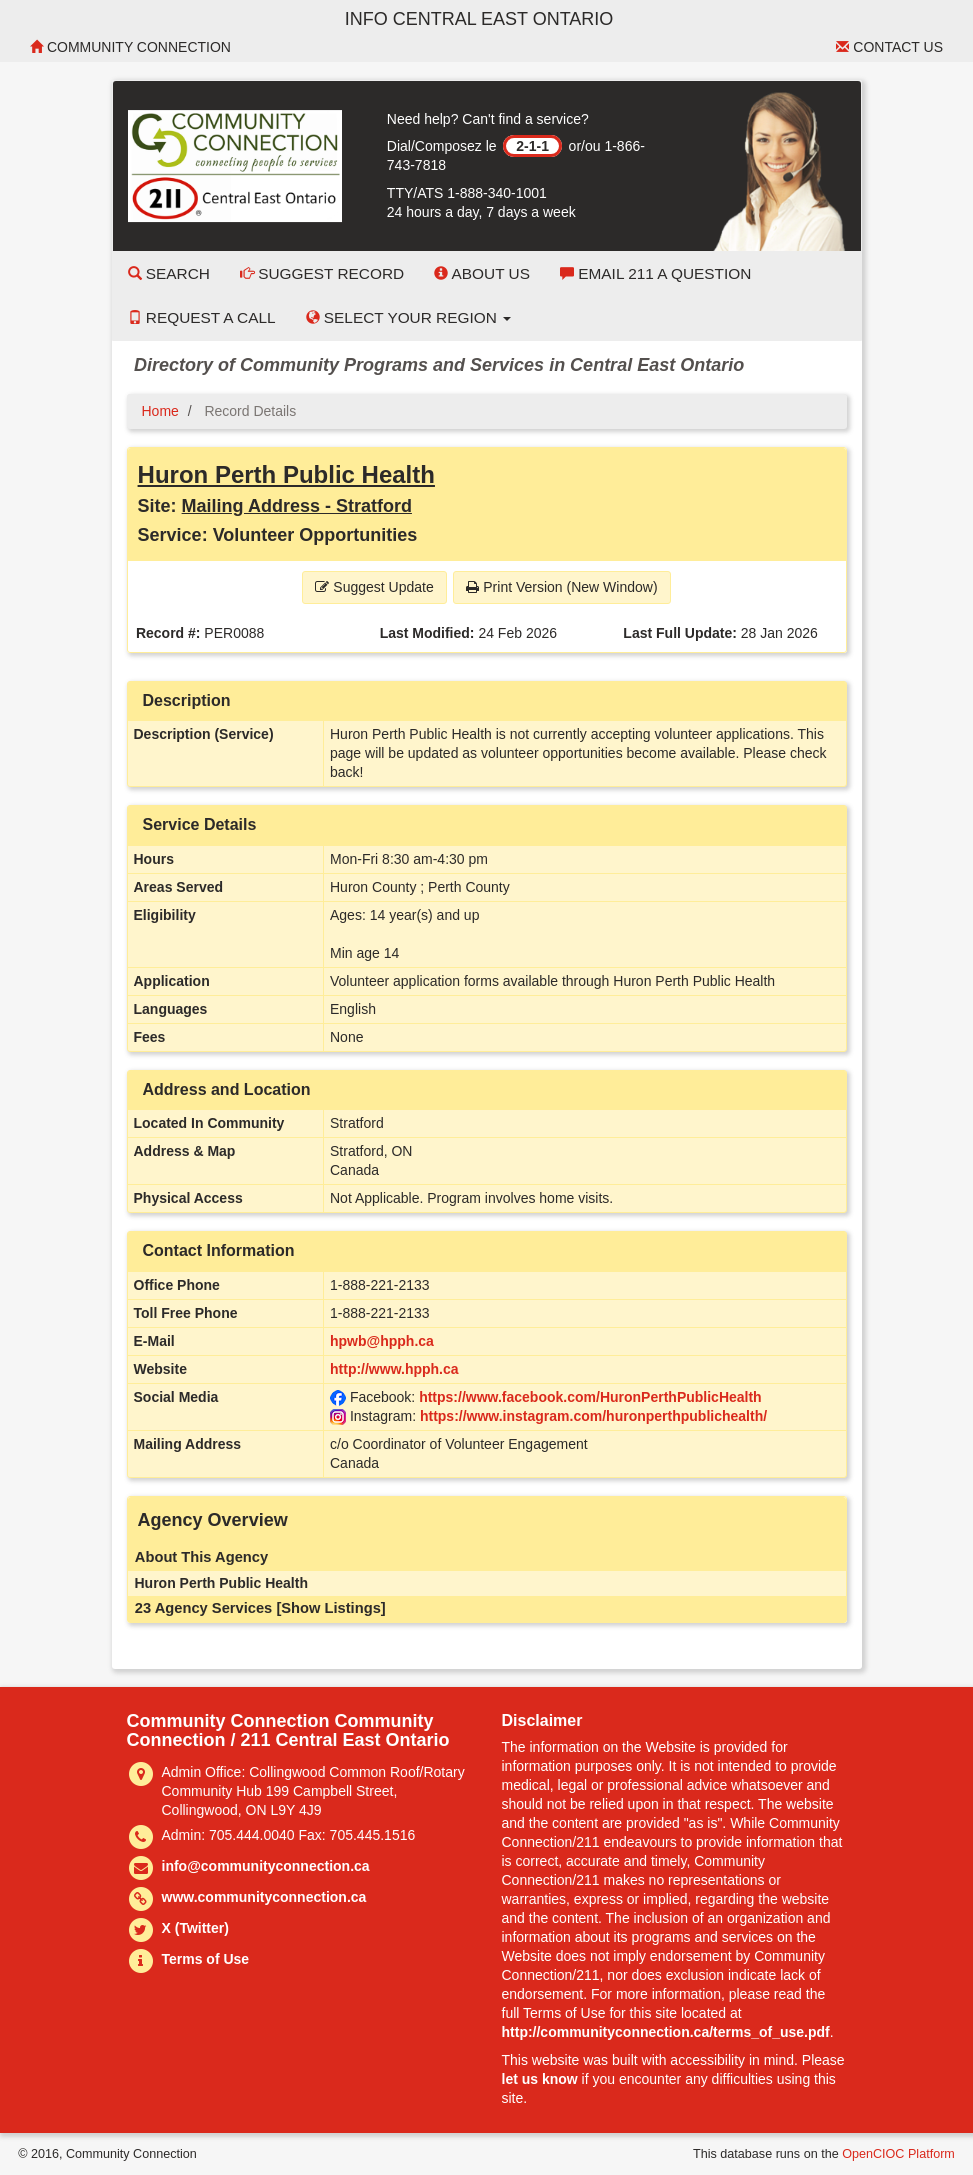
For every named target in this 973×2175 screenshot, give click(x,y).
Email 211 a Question (655, 273)
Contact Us (889, 47)
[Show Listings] (330, 1608)
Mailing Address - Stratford (297, 506)
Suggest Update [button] (374, 587)
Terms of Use (206, 1959)
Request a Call (202, 317)
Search (169, 273)
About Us (482, 273)
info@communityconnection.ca (266, 1866)
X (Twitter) (195, 1928)
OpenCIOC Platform (898, 2154)
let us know (540, 2079)
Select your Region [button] (409, 317)
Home (160, 411)
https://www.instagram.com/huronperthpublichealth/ (593, 1416)
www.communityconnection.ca (264, 1897)
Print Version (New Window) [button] (561, 587)
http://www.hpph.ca (394, 1369)
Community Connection (130, 47)
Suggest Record (322, 273)
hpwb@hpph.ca (382, 1341)
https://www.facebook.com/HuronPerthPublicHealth (590, 1397)
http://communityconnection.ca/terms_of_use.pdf (666, 2032)
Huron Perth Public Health (286, 474)
